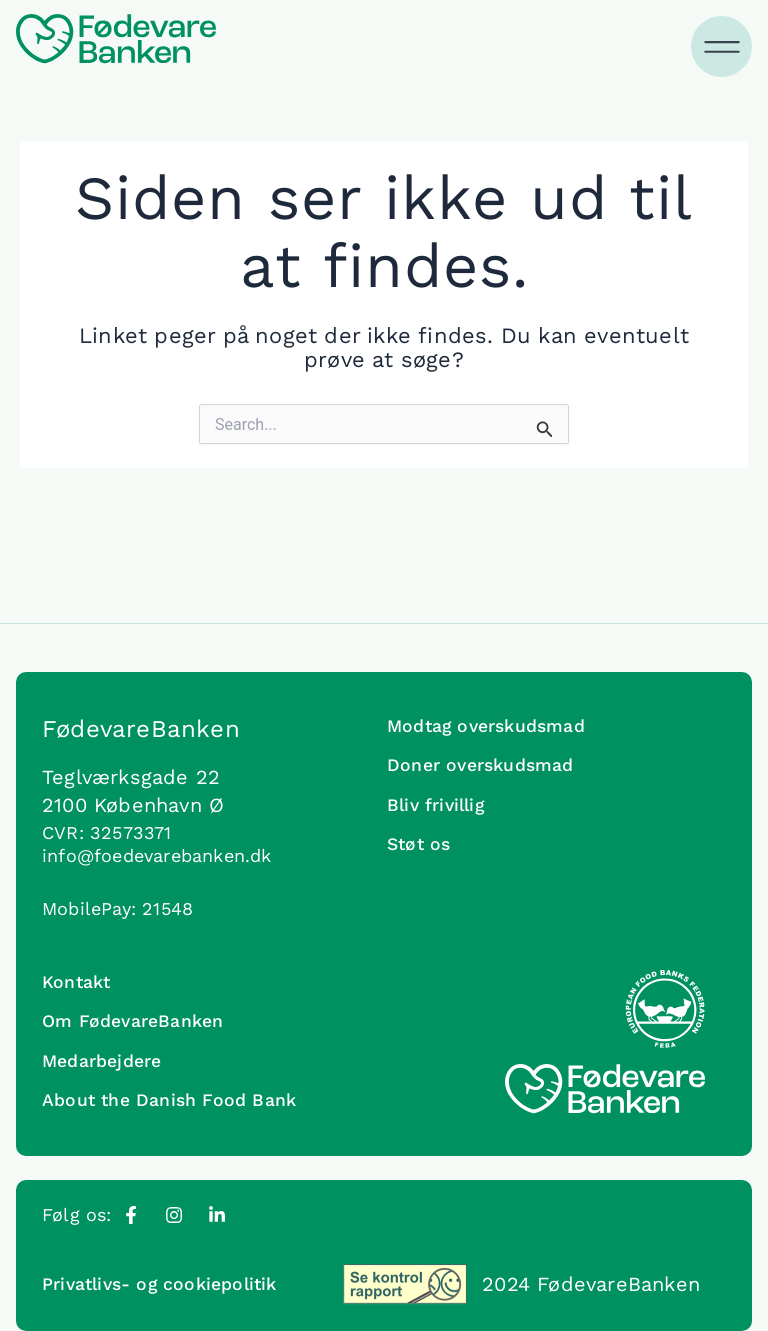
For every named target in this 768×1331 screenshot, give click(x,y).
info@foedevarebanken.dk (157, 845)
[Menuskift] (723, 47)
